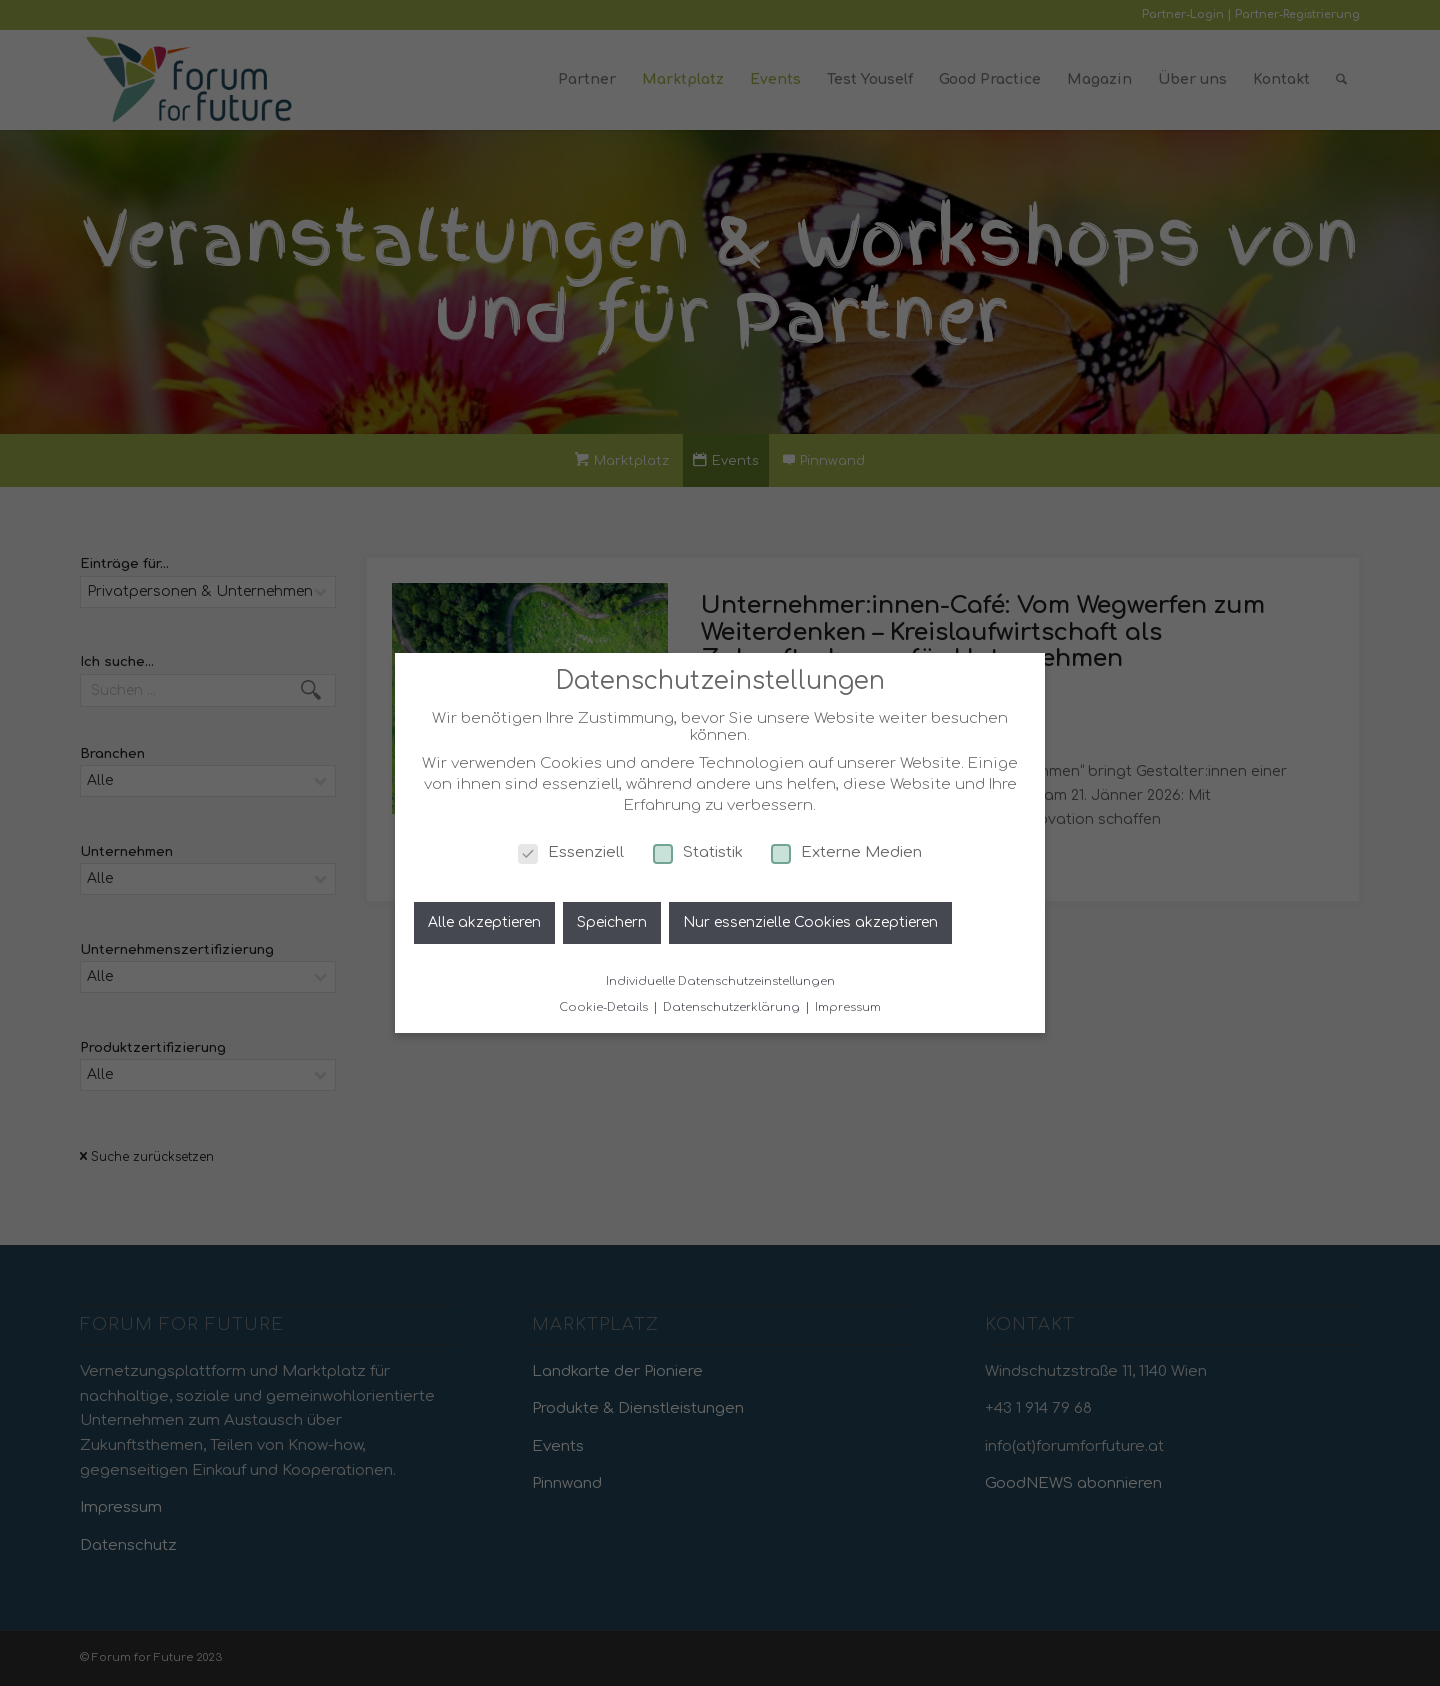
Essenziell (571, 852)
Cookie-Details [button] (605, 1007)
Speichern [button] (612, 922)
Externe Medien (846, 852)
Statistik (698, 852)
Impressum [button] (848, 1007)
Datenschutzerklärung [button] (733, 1007)
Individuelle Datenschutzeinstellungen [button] (720, 981)
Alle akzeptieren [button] (484, 922)
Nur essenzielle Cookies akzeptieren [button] (810, 922)
